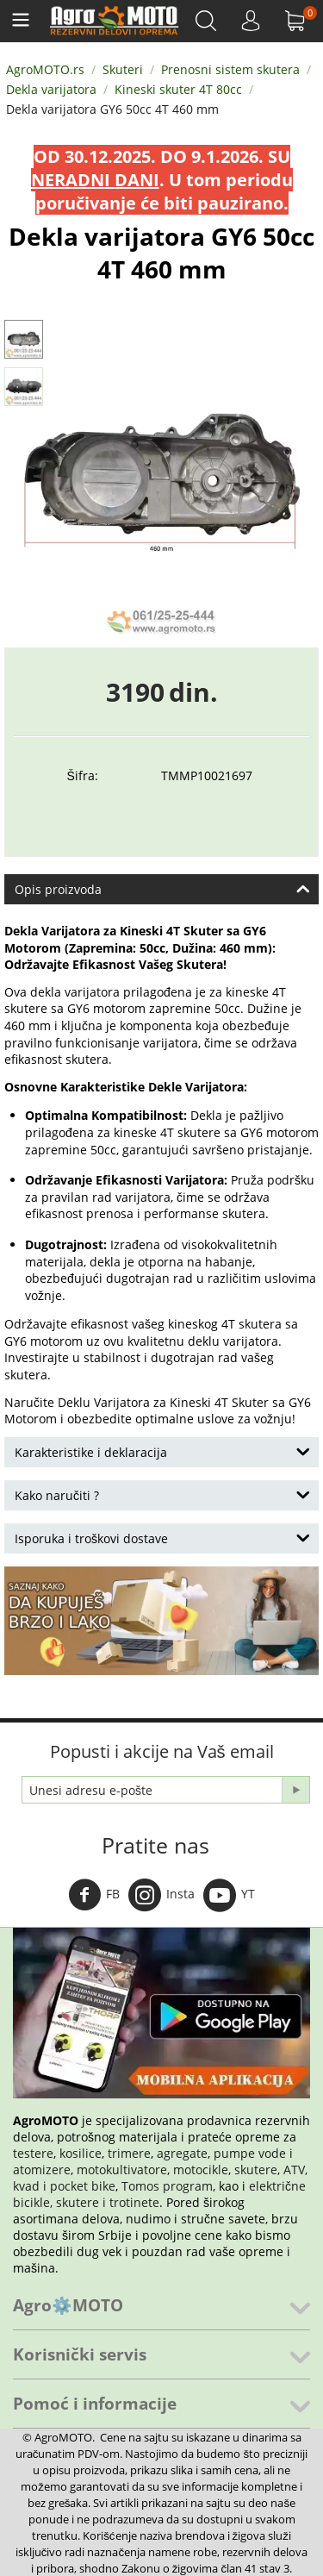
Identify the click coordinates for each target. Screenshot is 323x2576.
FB (94, 1895)
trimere (129, 2153)
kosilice (80, 2153)
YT (229, 1895)
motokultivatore (122, 2169)
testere (33, 2153)
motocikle (200, 2169)
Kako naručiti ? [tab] (162, 1494)
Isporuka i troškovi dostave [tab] (162, 1537)
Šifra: (82, 775)
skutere (255, 2169)
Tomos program (167, 2186)
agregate (182, 2153)
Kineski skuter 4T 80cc (178, 89)
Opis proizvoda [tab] (162, 887)
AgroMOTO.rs (45, 69)
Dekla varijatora (51, 89)
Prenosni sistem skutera (230, 69)
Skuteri (122, 69)
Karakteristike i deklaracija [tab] (162, 1450)
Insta (161, 1895)
